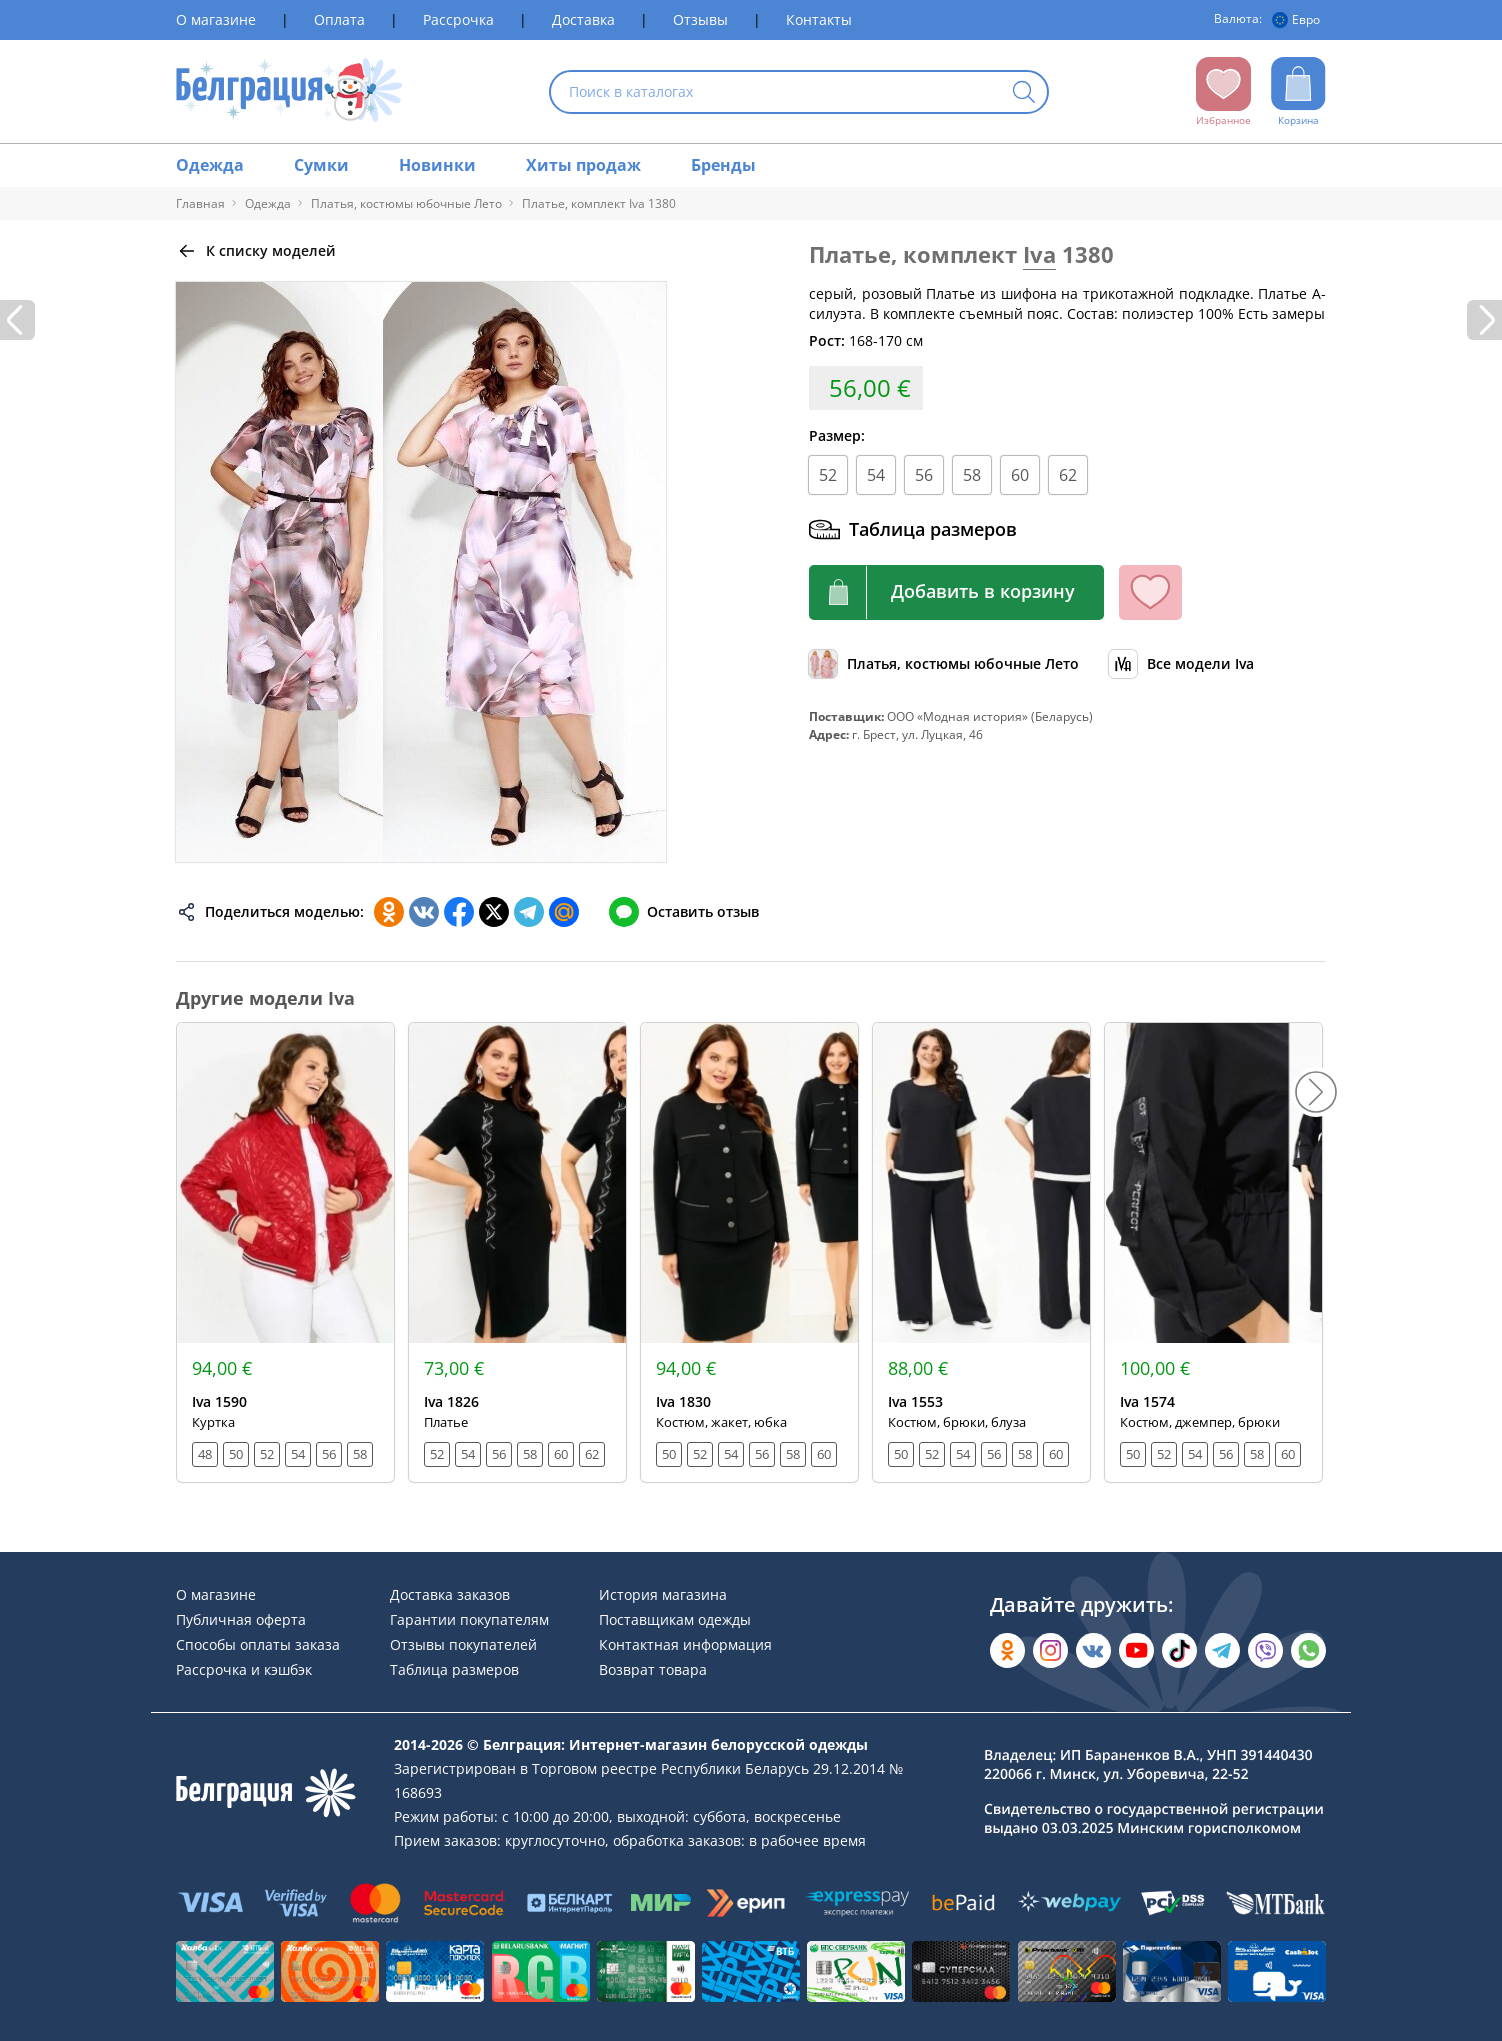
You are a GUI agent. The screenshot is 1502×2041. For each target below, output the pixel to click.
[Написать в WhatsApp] (1308, 1650)
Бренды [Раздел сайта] (723, 165)
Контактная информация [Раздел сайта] (685, 1644)
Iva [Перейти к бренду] (1039, 254)
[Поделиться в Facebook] (459, 912)
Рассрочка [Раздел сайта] (458, 19)
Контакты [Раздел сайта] (819, 19)
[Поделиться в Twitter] (494, 912)
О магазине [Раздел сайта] (216, 19)
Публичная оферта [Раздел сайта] (241, 1619)
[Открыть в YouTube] (1136, 1650)
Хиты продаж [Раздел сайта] (583, 165)
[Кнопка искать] (1024, 93)
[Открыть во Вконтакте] (1093, 1650)
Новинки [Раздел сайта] (437, 165)
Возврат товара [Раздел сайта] (653, 1669)
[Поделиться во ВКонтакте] (424, 912)
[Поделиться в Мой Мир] (564, 912)
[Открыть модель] (285, 1252)
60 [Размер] (1020, 475)
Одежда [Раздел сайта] (210, 165)
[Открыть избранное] (1223, 92)
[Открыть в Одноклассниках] (1007, 1650)
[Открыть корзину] (1298, 92)
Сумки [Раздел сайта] (321, 165)
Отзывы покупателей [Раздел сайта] (463, 1644)
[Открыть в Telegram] (1222, 1650)
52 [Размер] (828, 475)
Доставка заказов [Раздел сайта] (450, 1594)
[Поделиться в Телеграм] (529, 912)
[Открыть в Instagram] (1050, 1650)
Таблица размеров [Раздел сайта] (454, 1669)
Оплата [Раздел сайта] (339, 19)
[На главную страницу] (289, 91)
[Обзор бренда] (1181, 664)
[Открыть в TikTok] (1179, 1650)
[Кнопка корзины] (956, 592)
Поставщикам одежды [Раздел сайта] (675, 1619)
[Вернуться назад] (256, 251)
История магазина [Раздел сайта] (663, 1594)
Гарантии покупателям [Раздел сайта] (469, 1619)
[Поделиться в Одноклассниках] (389, 912)
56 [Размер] (924, 475)
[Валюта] (1299, 20)
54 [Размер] (876, 475)
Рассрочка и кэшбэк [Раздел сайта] (244, 1669)
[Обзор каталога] (944, 664)
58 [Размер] (972, 475)
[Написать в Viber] (1265, 1650)
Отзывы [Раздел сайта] (700, 19)
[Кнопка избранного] (1150, 592)
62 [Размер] (1068, 475)
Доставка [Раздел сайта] (583, 19)
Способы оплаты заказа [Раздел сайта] (258, 1644)
